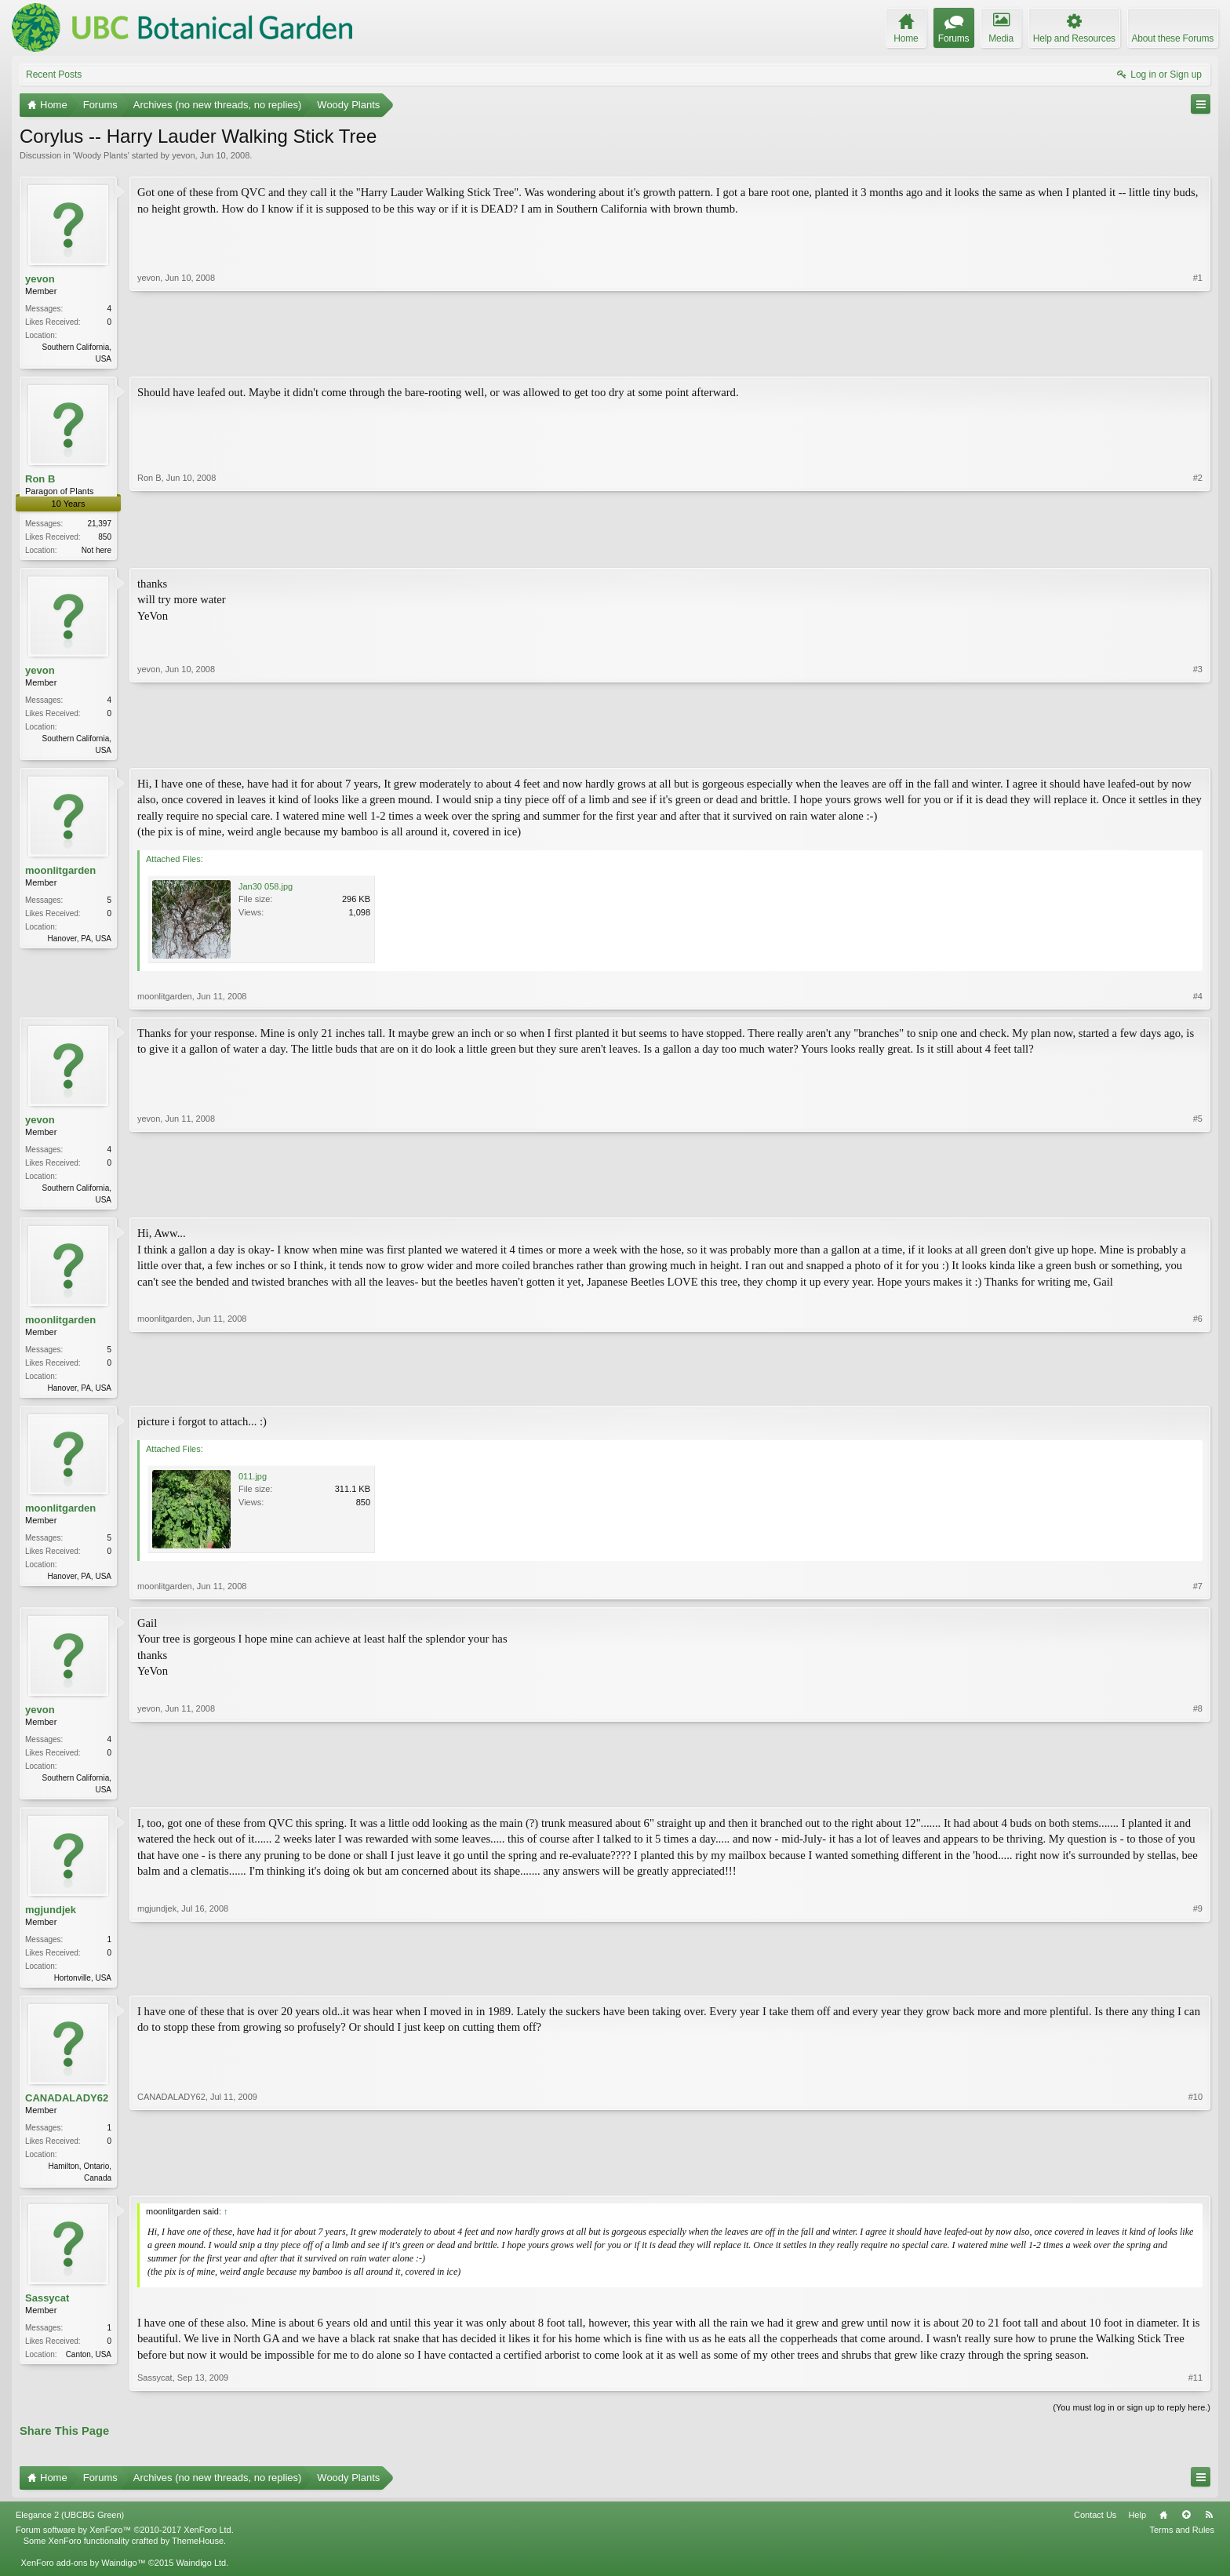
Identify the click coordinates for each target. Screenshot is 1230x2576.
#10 (1195, 2187)
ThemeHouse (198, 2553)
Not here (96, 552)
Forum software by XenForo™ (125, 2542)
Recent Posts (54, 74)
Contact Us (1095, 2527)
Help (1137, 2527)
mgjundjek (50, 1919)
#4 (1198, 1001)
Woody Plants (101, 155)
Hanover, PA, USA (79, 943)
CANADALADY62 (66, 2109)
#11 (1195, 2390)
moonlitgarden (60, 875)
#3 (1198, 750)
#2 (1198, 549)
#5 (1198, 1202)
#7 (1198, 1594)
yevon (183, 155)
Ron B (40, 480)
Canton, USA (88, 2367)
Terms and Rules (1181, 2542)
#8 (1198, 1795)
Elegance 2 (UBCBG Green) (70, 2527)
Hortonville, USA (82, 1987)
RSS (1208, 2527)
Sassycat (47, 2310)
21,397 (99, 525)
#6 (1198, 1392)
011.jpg (252, 1484)
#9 (1198, 1985)
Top (1186, 2527)
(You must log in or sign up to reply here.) (1131, 2420)
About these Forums (1173, 38)
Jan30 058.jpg (265, 891)
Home (1163, 2527)
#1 (1198, 357)
